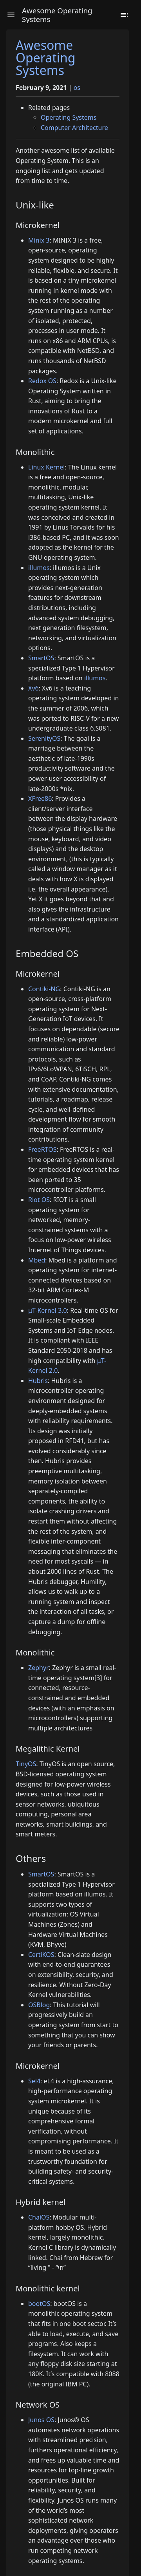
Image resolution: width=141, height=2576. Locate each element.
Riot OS (39, 1199)
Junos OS (41, 2419)
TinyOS (26, 1763)
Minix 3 (38, 240)
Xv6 (33, 688)
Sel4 (34, 2081)
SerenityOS (44, 738)
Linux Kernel (46, 467)
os (77, 87)
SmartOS (41, 658)
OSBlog (39, 2005)
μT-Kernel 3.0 (47, 1310)
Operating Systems (68, 117)
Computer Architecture (74, 127)
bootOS (39, 2303)
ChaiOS (38, 2217)
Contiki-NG (44, 989)
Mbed (36, 1260)
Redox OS (42, 380)
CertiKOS (41, 1954)
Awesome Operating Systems (46, 58)
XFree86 (40, 798)
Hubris (38, 1380)
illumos (39, 567)
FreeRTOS (42, 1149)
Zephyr (38, 1667)
